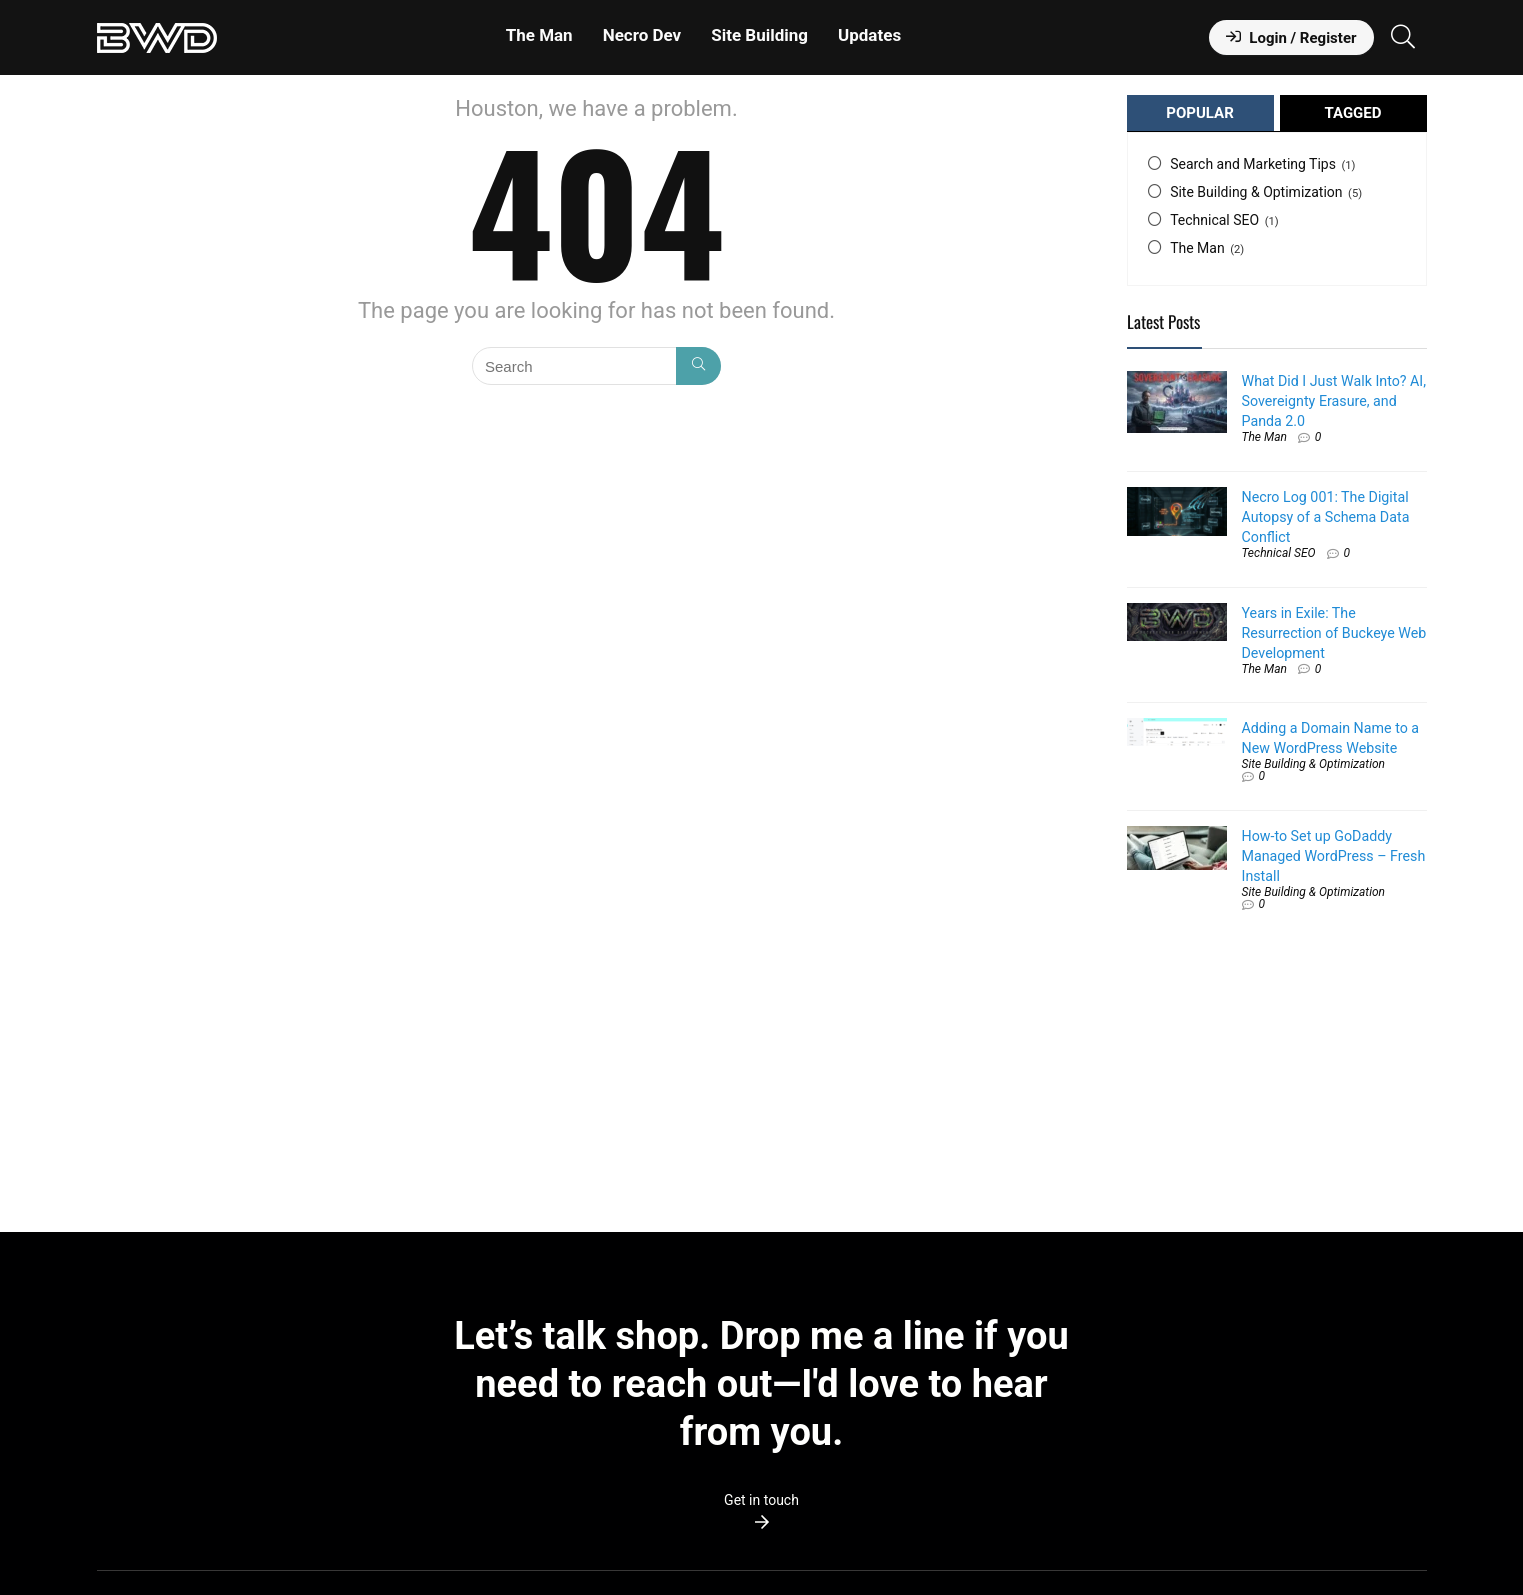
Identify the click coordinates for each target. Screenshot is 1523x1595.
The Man (539, 35)
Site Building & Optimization (1256, 192)
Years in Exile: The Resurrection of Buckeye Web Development (1334, 633)
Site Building (759, 35)
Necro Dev (642, 35)
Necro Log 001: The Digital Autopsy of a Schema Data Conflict (1326, 517)
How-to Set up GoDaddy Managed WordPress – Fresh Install (1334, 856)
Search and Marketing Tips (1253, 164)
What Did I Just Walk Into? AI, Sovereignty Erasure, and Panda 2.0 (1334, 401)
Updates (869, 35)
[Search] (698, 366)
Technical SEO (1214, 220)
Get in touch (761, 1500)
